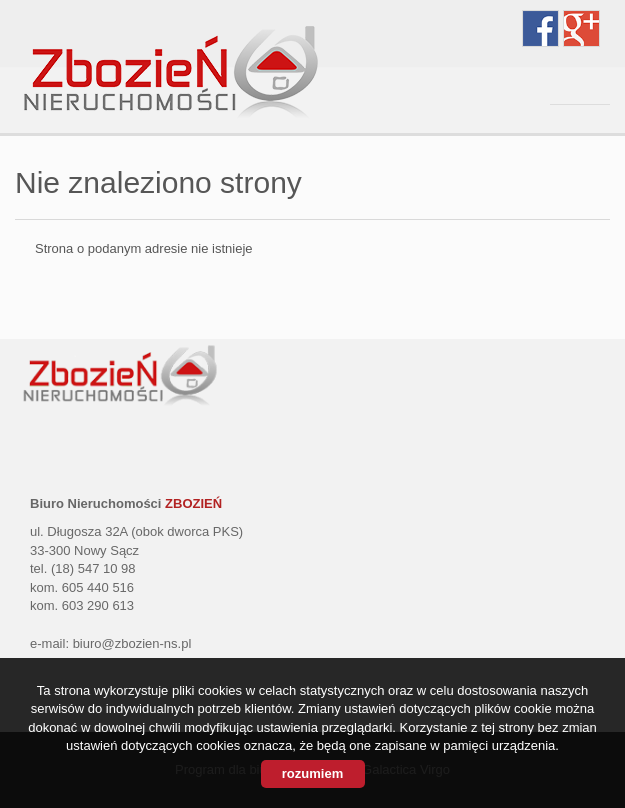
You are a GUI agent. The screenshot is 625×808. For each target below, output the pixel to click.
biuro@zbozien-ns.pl (132, 643)
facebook (540, 28)
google (581, 28)
